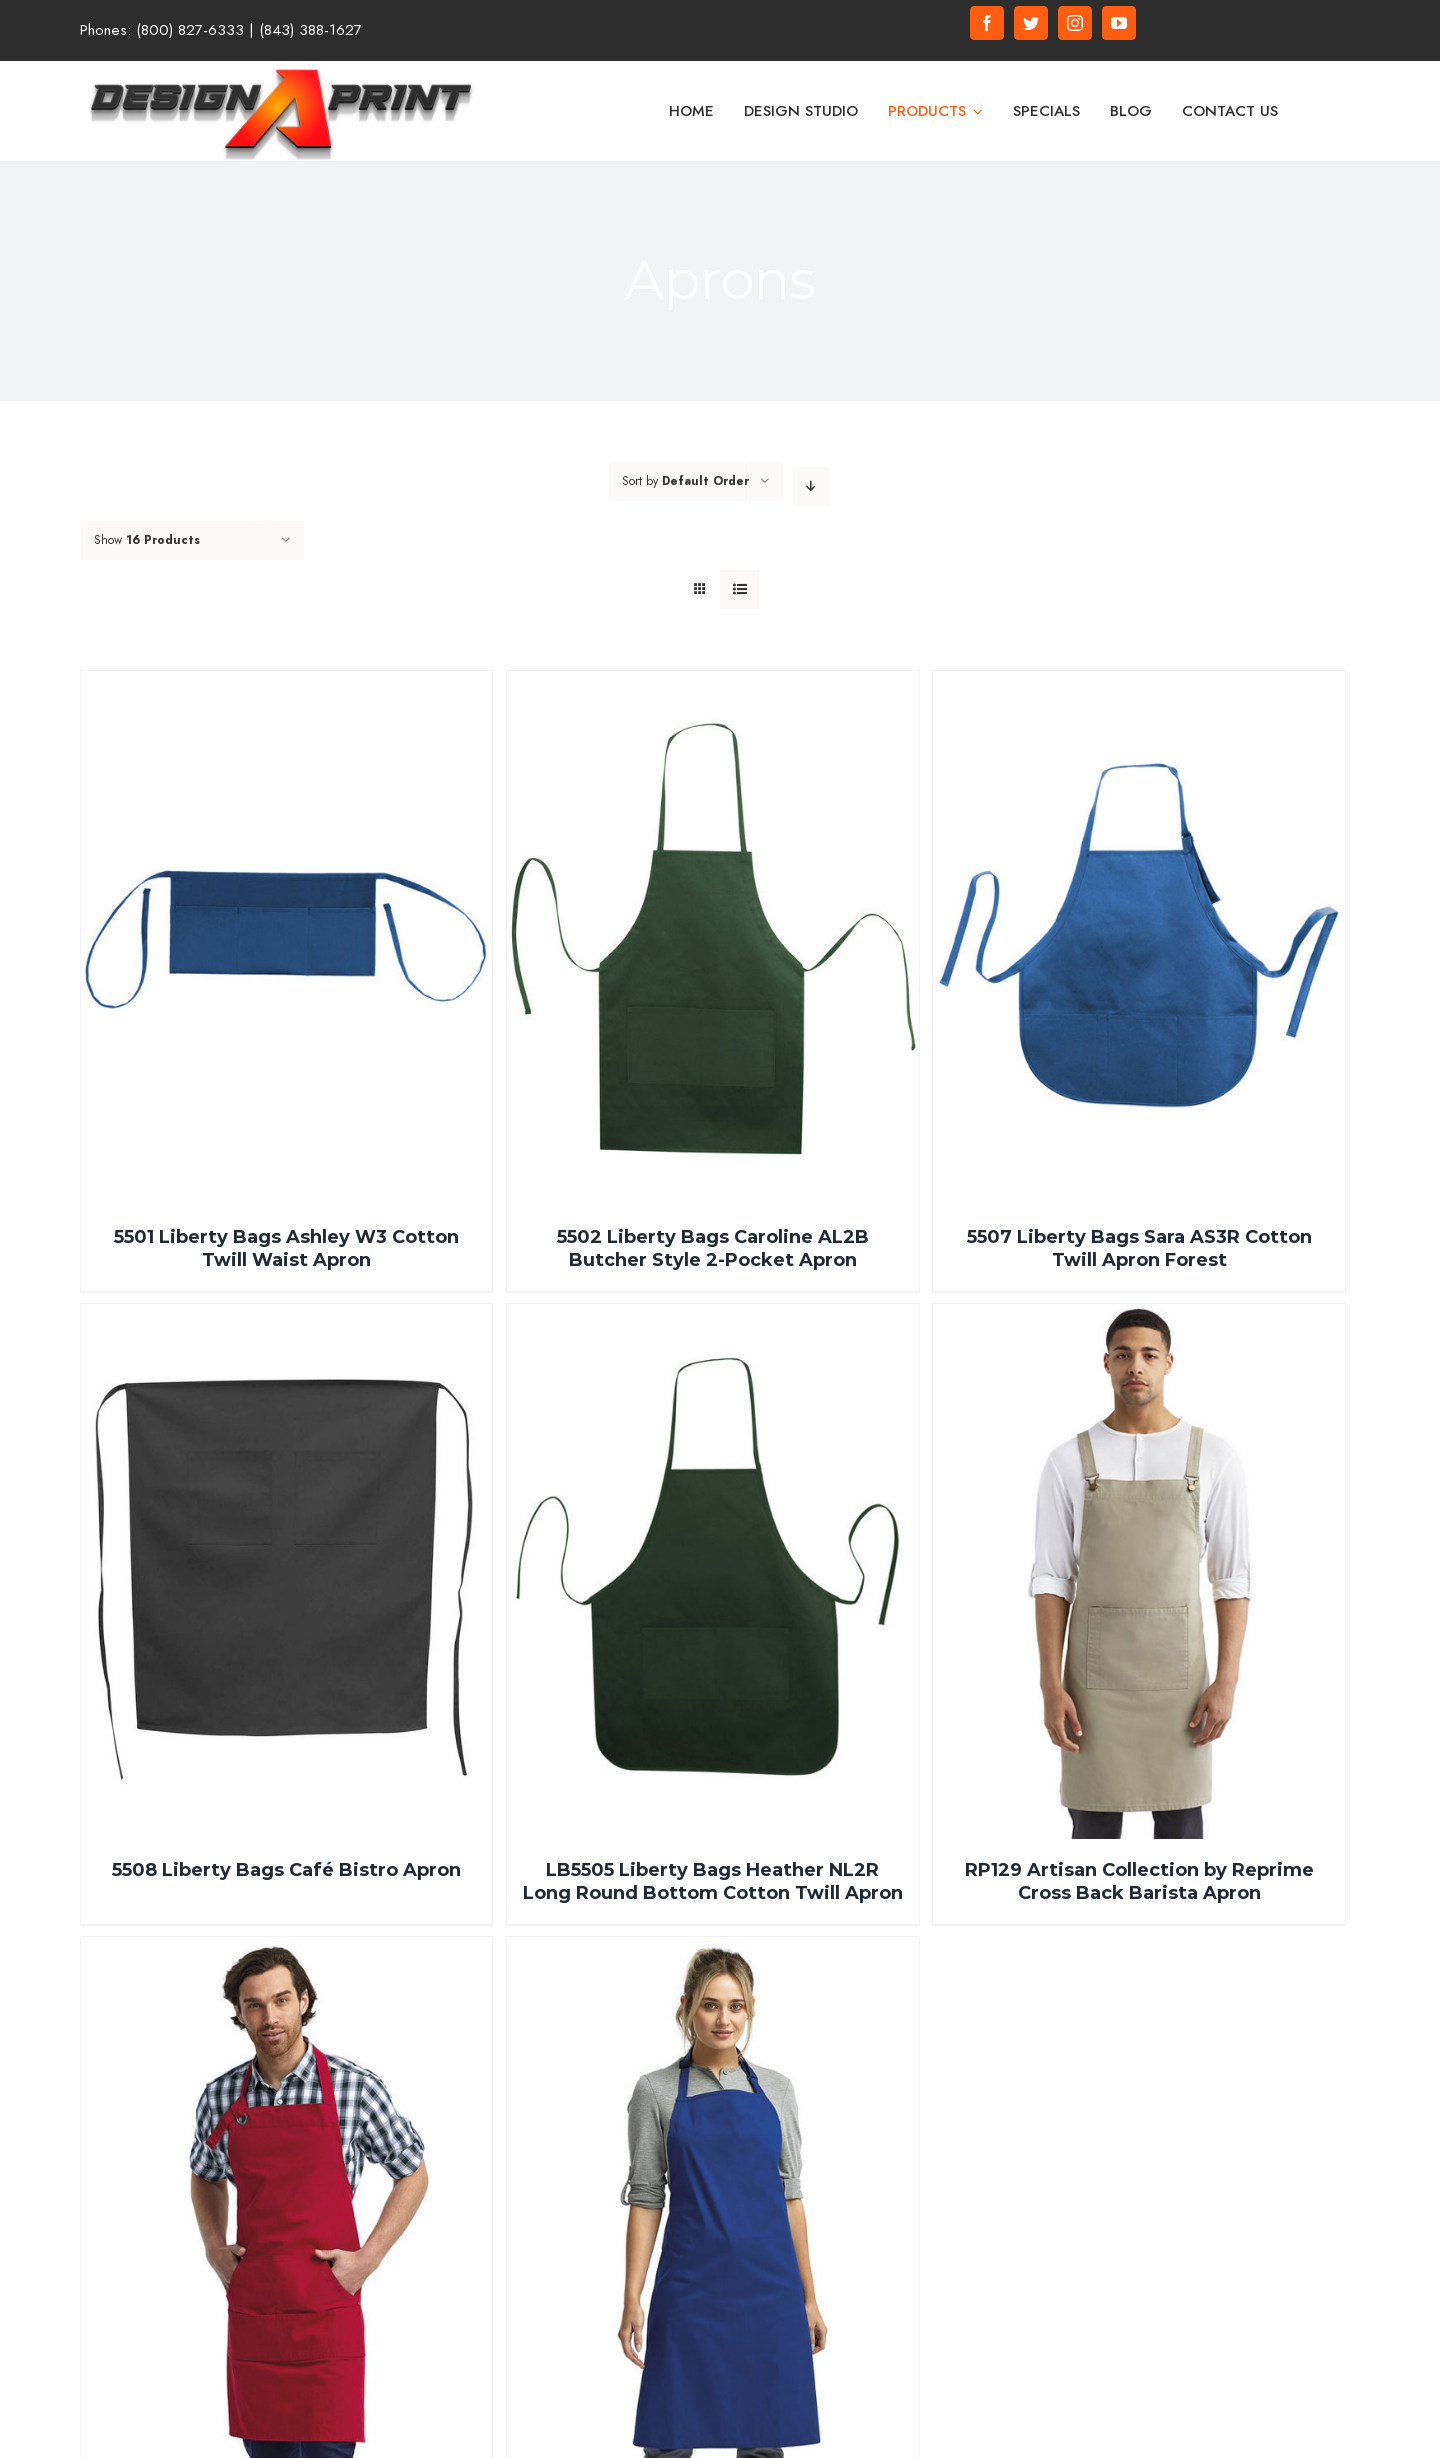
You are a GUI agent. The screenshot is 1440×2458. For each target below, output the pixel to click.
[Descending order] (811, 486)
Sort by (685, 481)
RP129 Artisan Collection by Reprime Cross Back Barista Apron (1139, 1881)
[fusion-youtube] (1119, 23)
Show (147, 540)
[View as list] (739, 589)
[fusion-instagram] (1075, 23)
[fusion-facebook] (987, 23)
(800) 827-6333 (190, 30)
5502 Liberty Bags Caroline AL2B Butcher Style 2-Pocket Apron (713, 1248)
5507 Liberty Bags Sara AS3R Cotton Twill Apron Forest (1139, 1248)
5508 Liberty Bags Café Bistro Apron (286, 1870)
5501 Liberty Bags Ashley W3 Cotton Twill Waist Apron (286, 1248)
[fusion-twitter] (1031, 23)
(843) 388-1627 (310, 30)
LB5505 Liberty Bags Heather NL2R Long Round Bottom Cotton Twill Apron (713, 1881)
